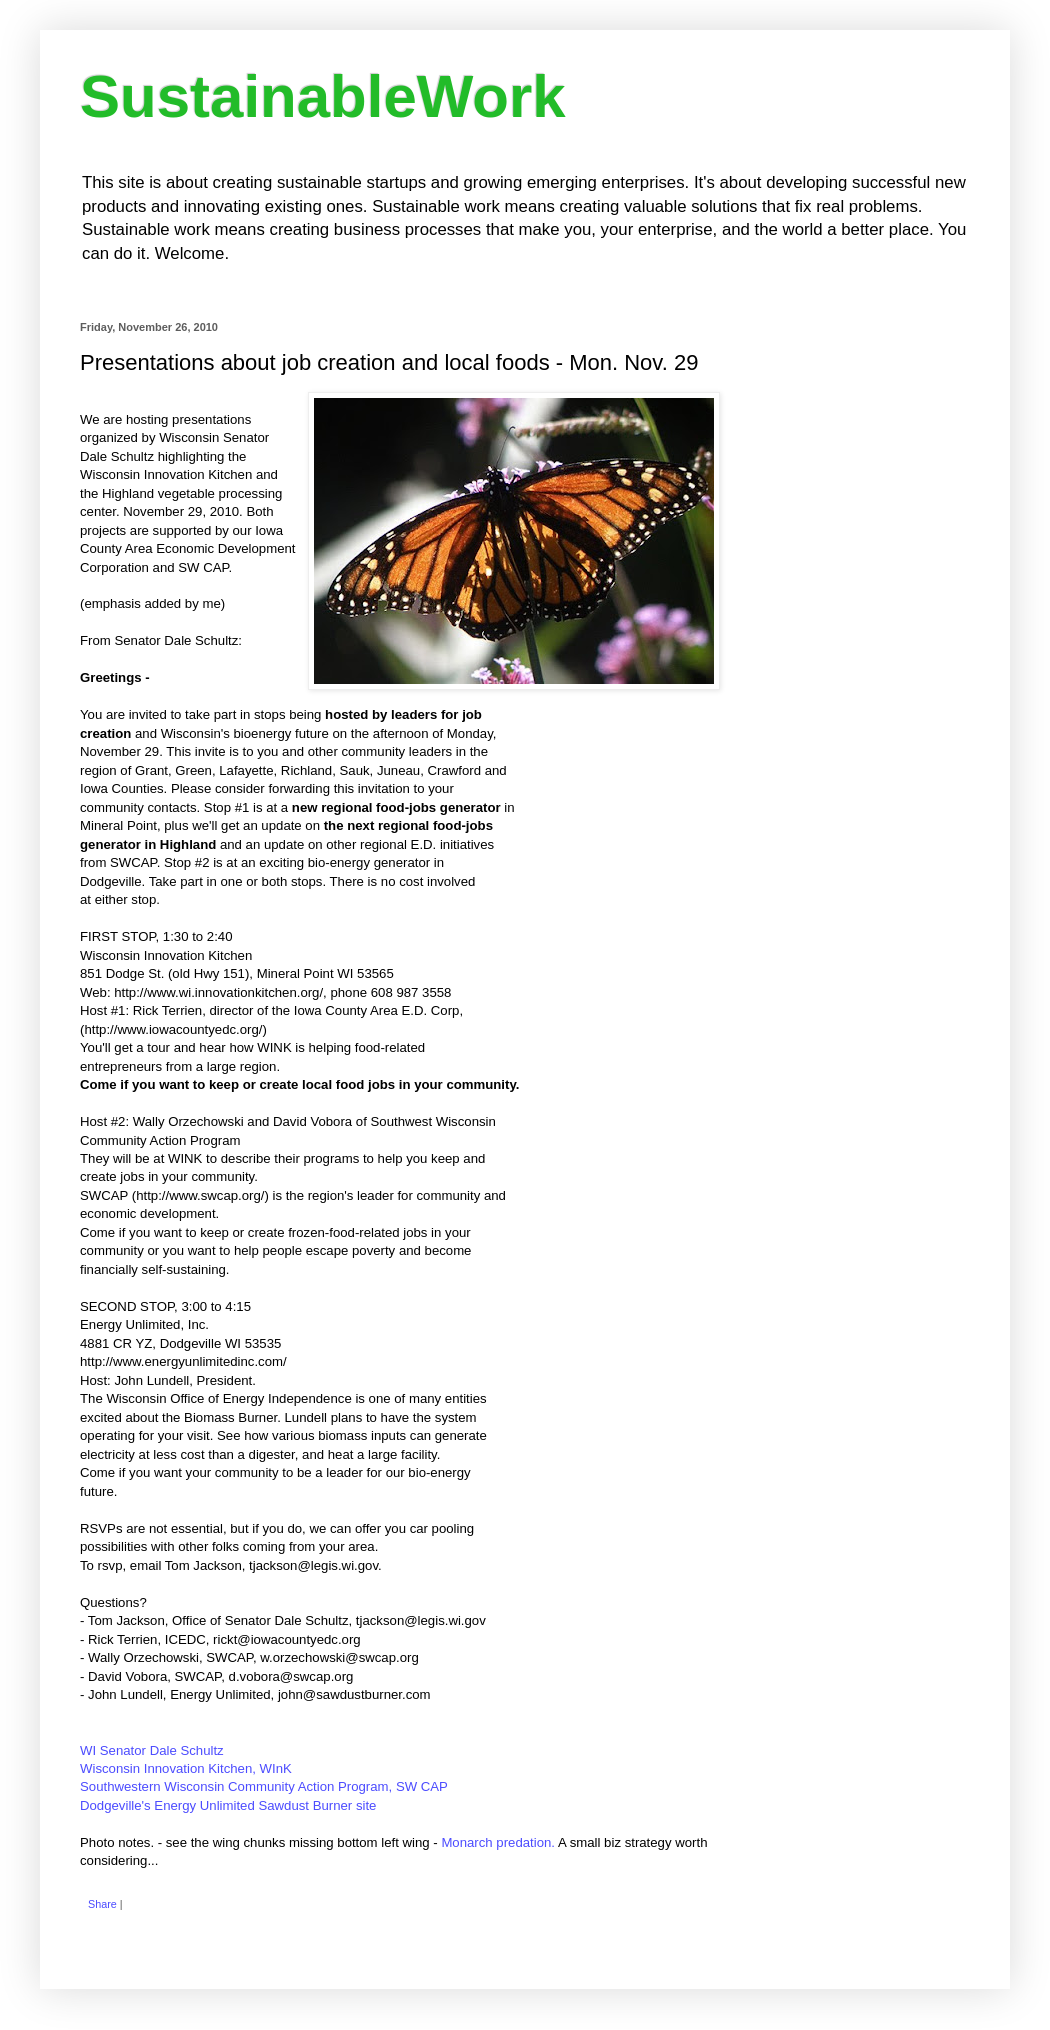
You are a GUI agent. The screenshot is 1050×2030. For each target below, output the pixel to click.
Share (102, 1904)
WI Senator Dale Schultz (152, 1750)
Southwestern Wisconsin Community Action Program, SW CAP (264, 1786)
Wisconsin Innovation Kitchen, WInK (186, 1768)
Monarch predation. (498, 1842)
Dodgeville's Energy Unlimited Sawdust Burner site (228, 1805)
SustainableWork (323, 96)
